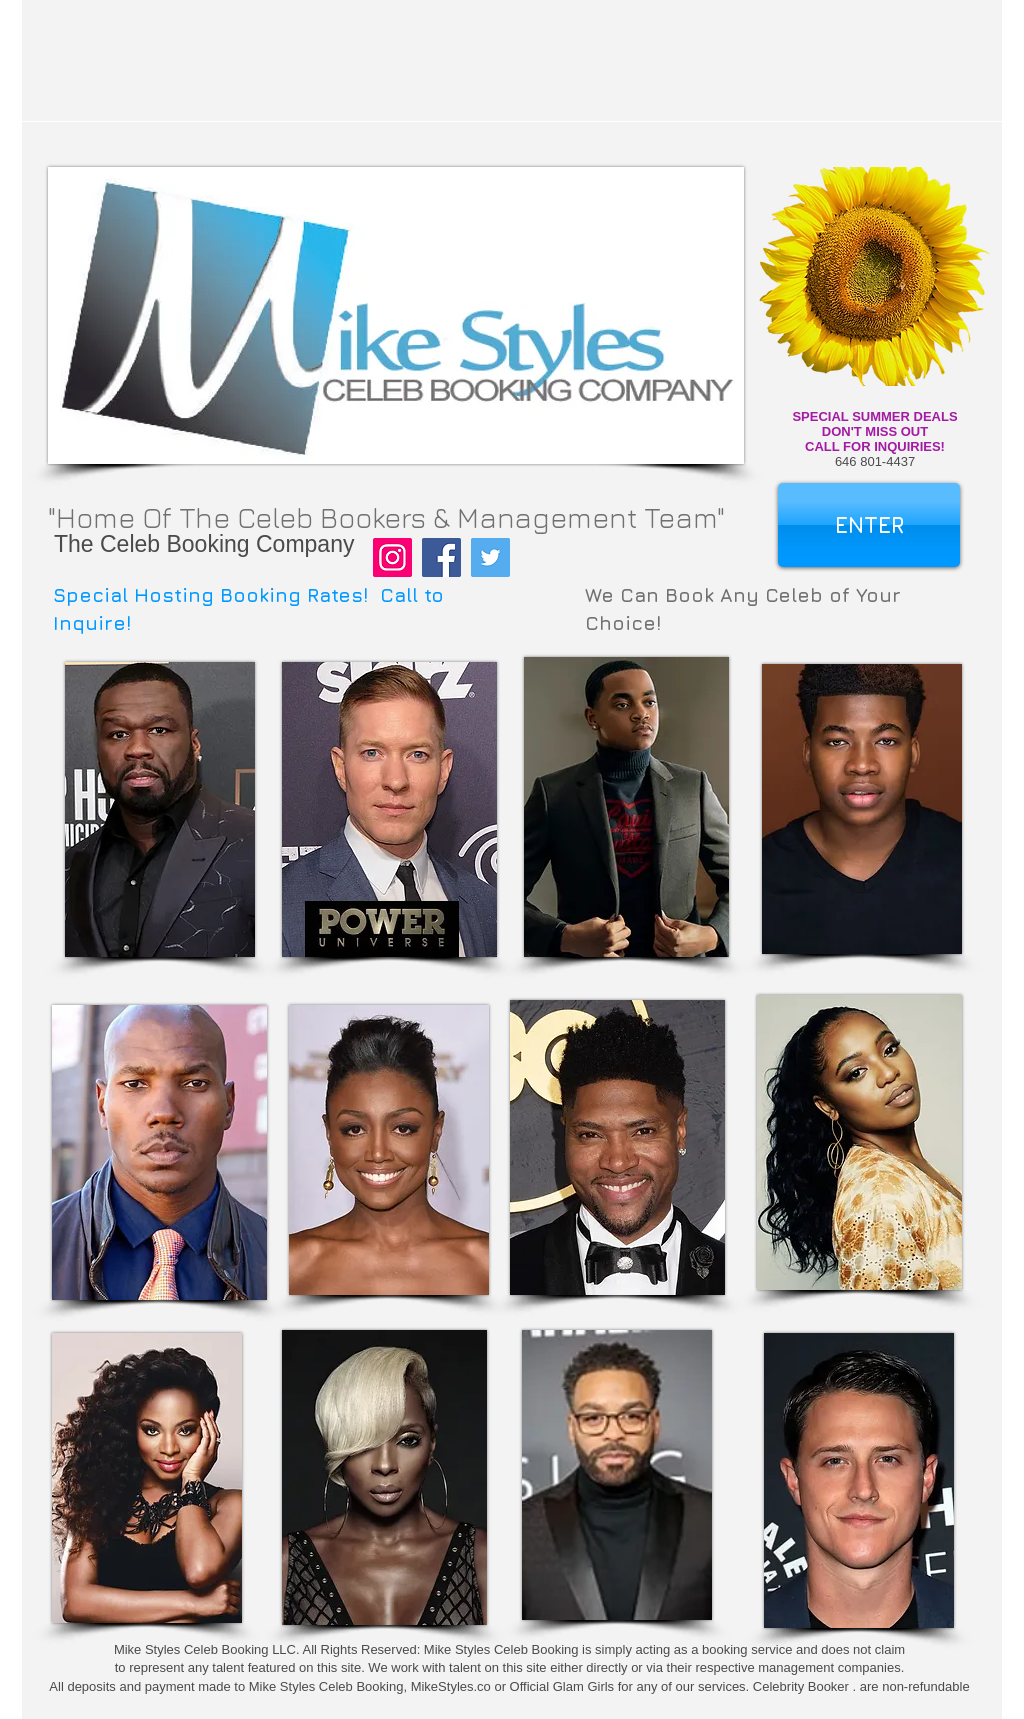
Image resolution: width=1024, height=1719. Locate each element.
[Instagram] (392, 557)
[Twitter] (490, 557)
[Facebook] (441, 557)
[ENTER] (869, 525)
